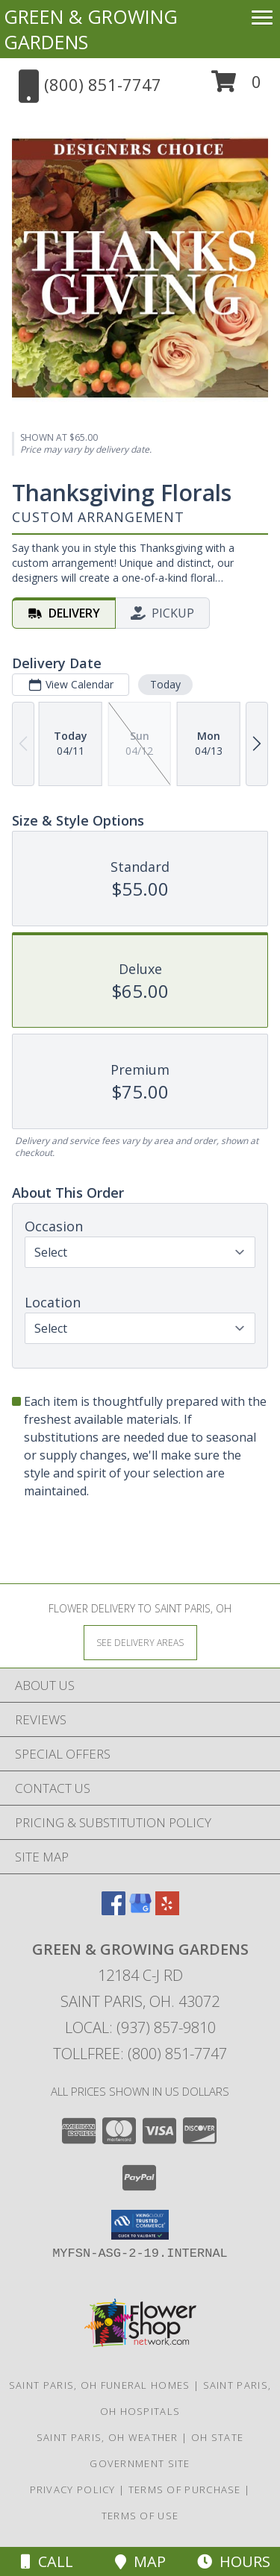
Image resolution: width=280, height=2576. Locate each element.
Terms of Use (140, 2515)
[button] (236, 87)
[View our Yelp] (167, 1910)
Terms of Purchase (184, 2489)
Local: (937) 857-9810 (140, 2027)
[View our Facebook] (113, 1910)
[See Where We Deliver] (140, 1642)
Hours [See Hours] (233, 2561)
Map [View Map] (140, 2561)
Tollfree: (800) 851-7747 (140, 2053)
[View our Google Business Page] (140, 1910)
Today (165, 684)
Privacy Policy (73, 2489)
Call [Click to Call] (47, 2561)
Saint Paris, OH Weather (107, 2437)
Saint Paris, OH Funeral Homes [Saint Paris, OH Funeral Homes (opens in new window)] (99, 2385)
